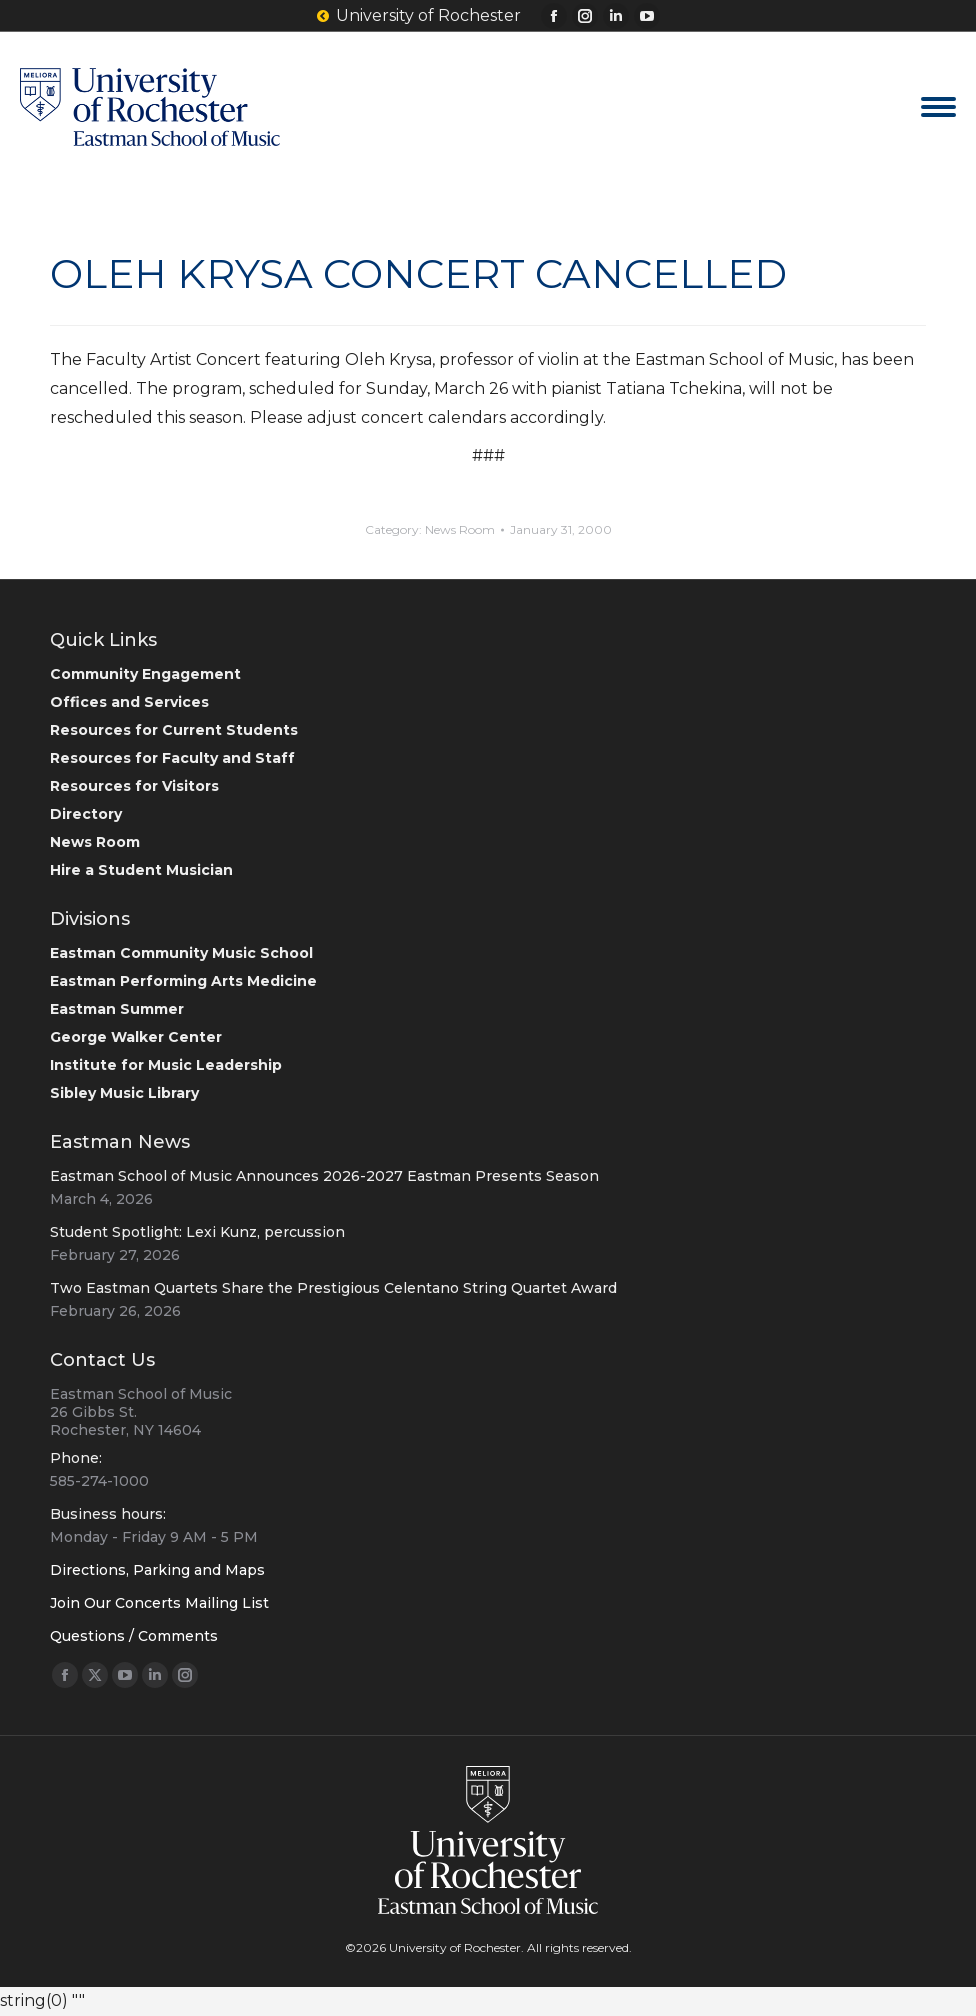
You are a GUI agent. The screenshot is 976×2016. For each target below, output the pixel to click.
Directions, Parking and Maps (157, 1570)
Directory (86, 814)
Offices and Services (129, 702)
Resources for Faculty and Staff (172, 758)
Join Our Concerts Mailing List (159, 1603)
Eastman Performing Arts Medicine (183, 981)
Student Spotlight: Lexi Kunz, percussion (197, 1232)
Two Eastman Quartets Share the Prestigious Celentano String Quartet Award (333, 1288)
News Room (460, 529)
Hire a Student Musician (141, 870)
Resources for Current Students (174, 730)
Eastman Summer (117, 1009)
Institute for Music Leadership (166, 1065)
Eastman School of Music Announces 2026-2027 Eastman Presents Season (324, 1176)
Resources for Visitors (134, 786)
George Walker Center (136, 1037)
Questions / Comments (134, 1636)
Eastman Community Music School (181, 953)
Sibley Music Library (124, 1093)
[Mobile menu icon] (938, 107)
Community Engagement (145, 674)
